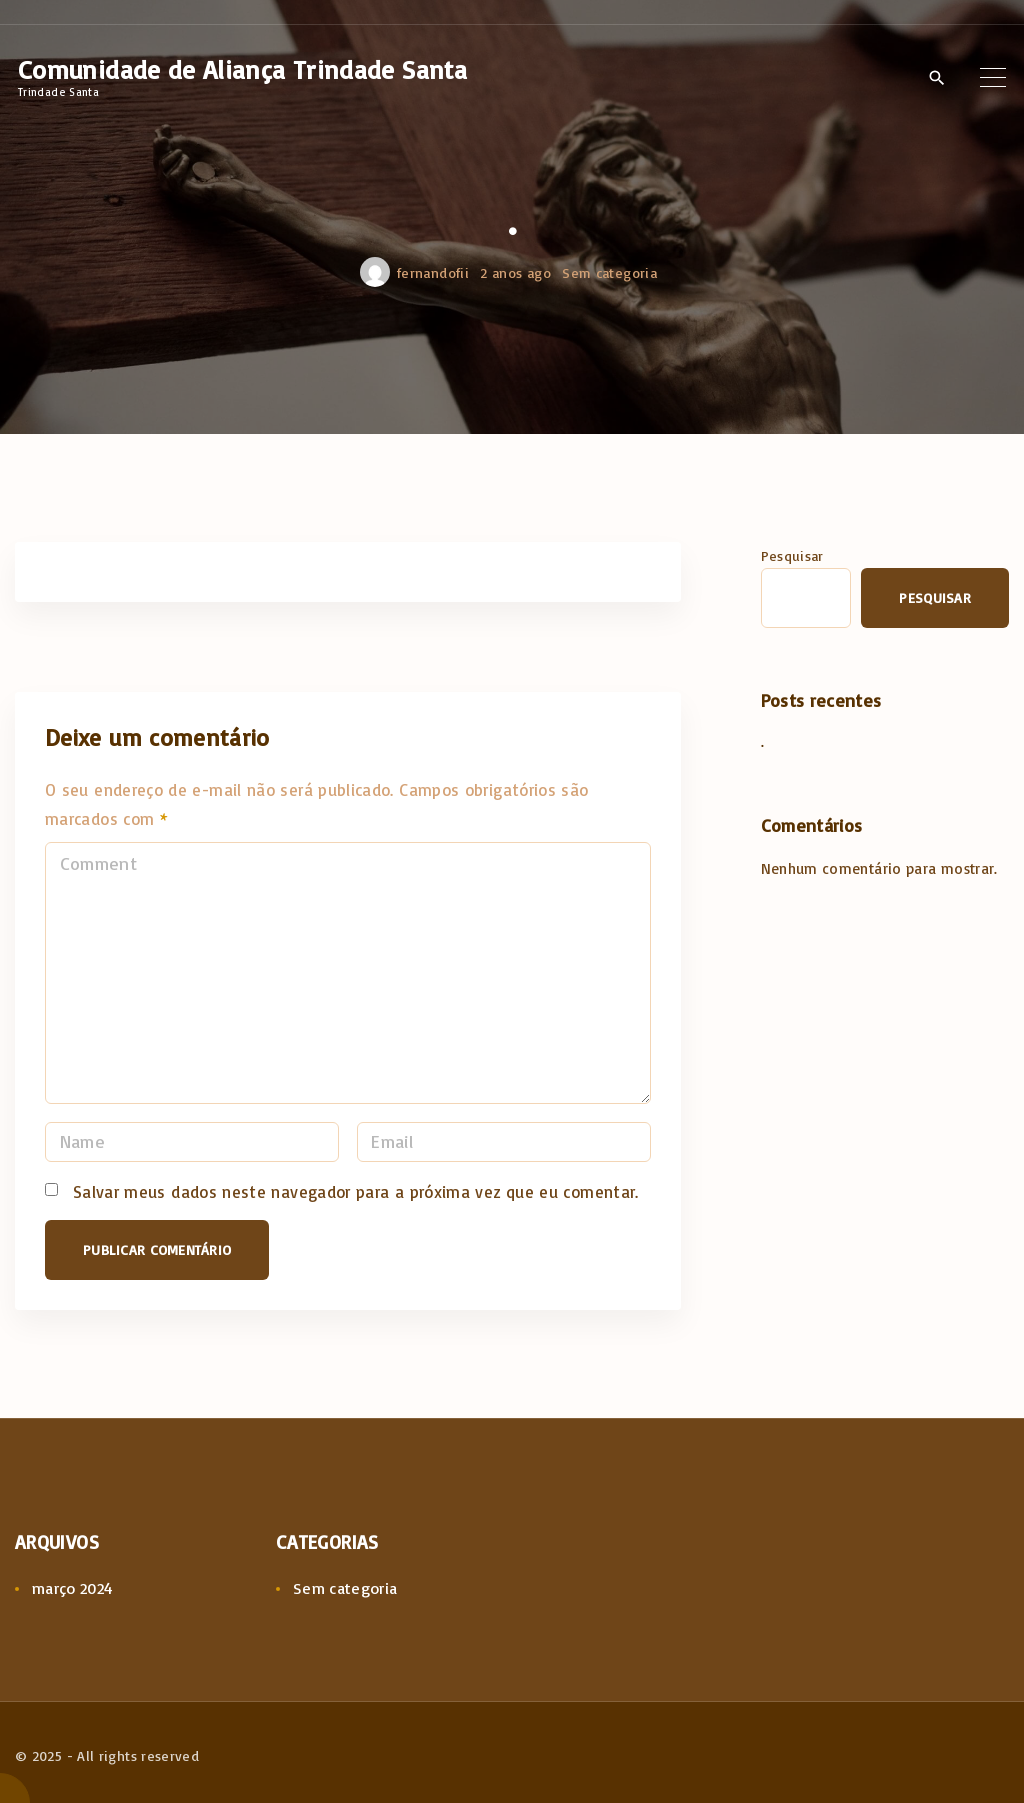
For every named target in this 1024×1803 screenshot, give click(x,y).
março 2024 (73, 1588)
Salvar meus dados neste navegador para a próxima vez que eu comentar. (356, 1191)
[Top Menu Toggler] (993, 77)
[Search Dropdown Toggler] (936, 78)
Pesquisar (792, 555)
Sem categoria (609, 272)
